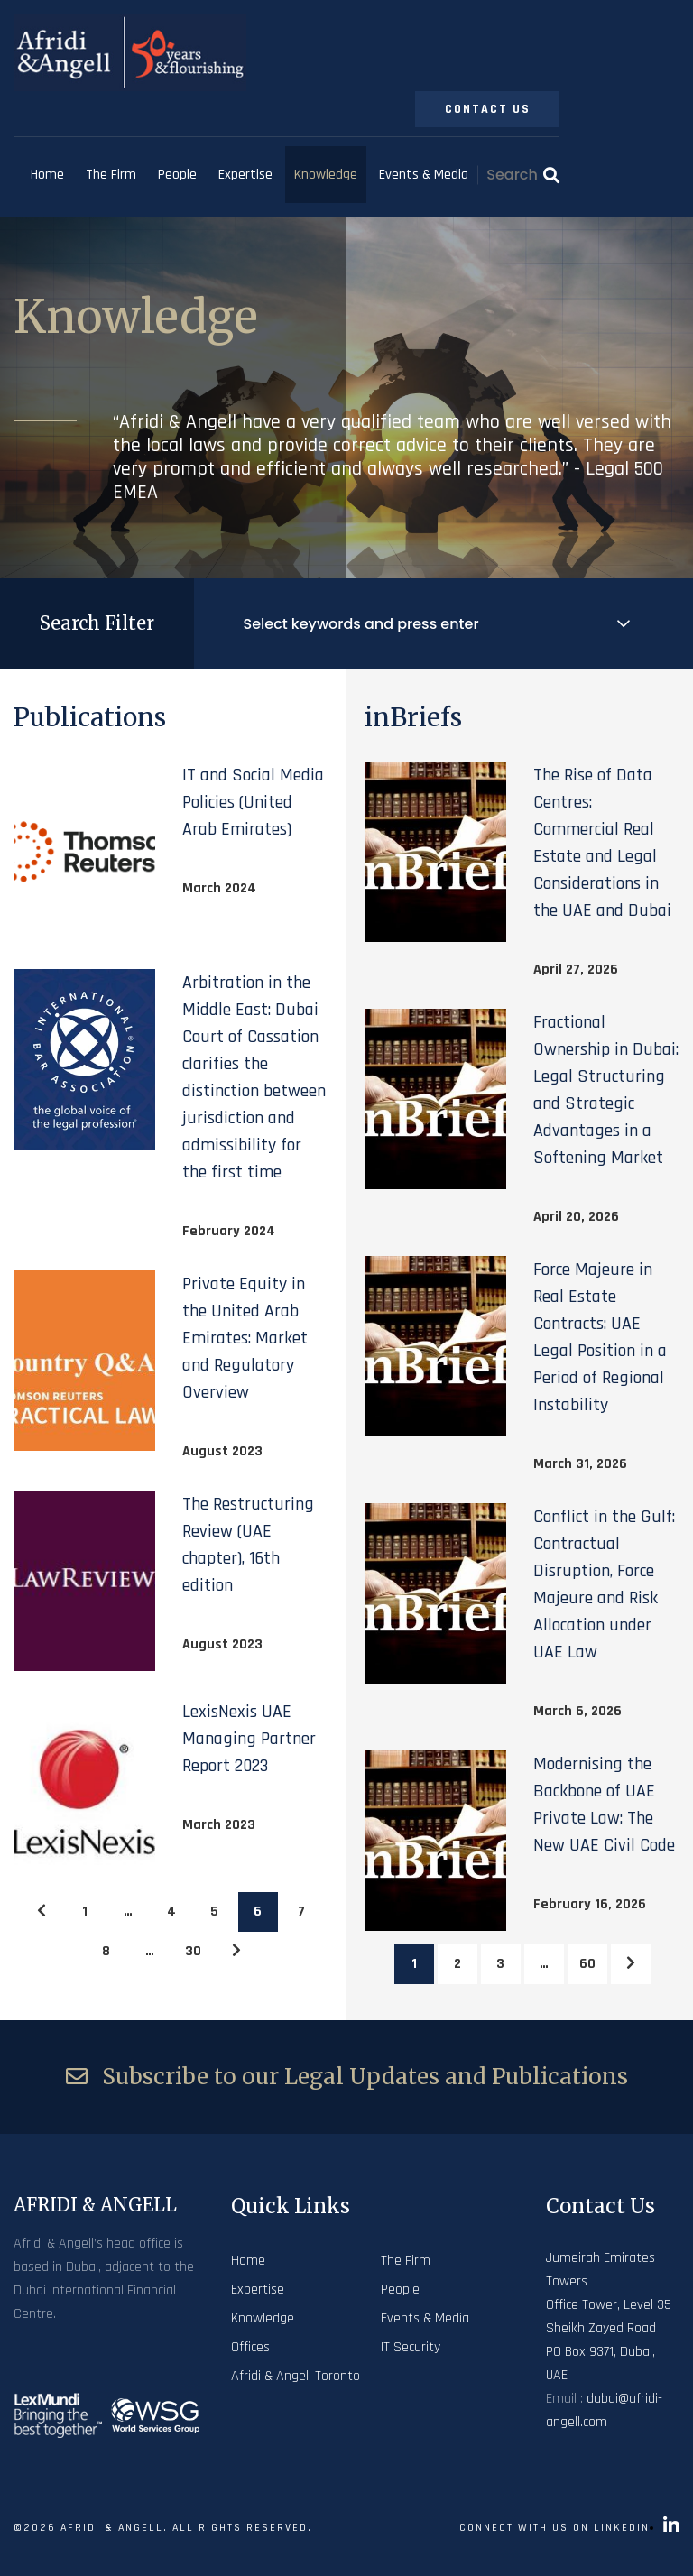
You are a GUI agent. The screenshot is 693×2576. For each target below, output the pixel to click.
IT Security (410, 2347)
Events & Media (423, 174)
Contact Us (488, 109)
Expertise (245, 174)
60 (587, 1963)
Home (47, 174)
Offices (250, 2347)
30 (193, 1951)
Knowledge (325, 174)
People (177, 174)
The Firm (111, 174)
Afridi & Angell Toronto (295, 2376)
